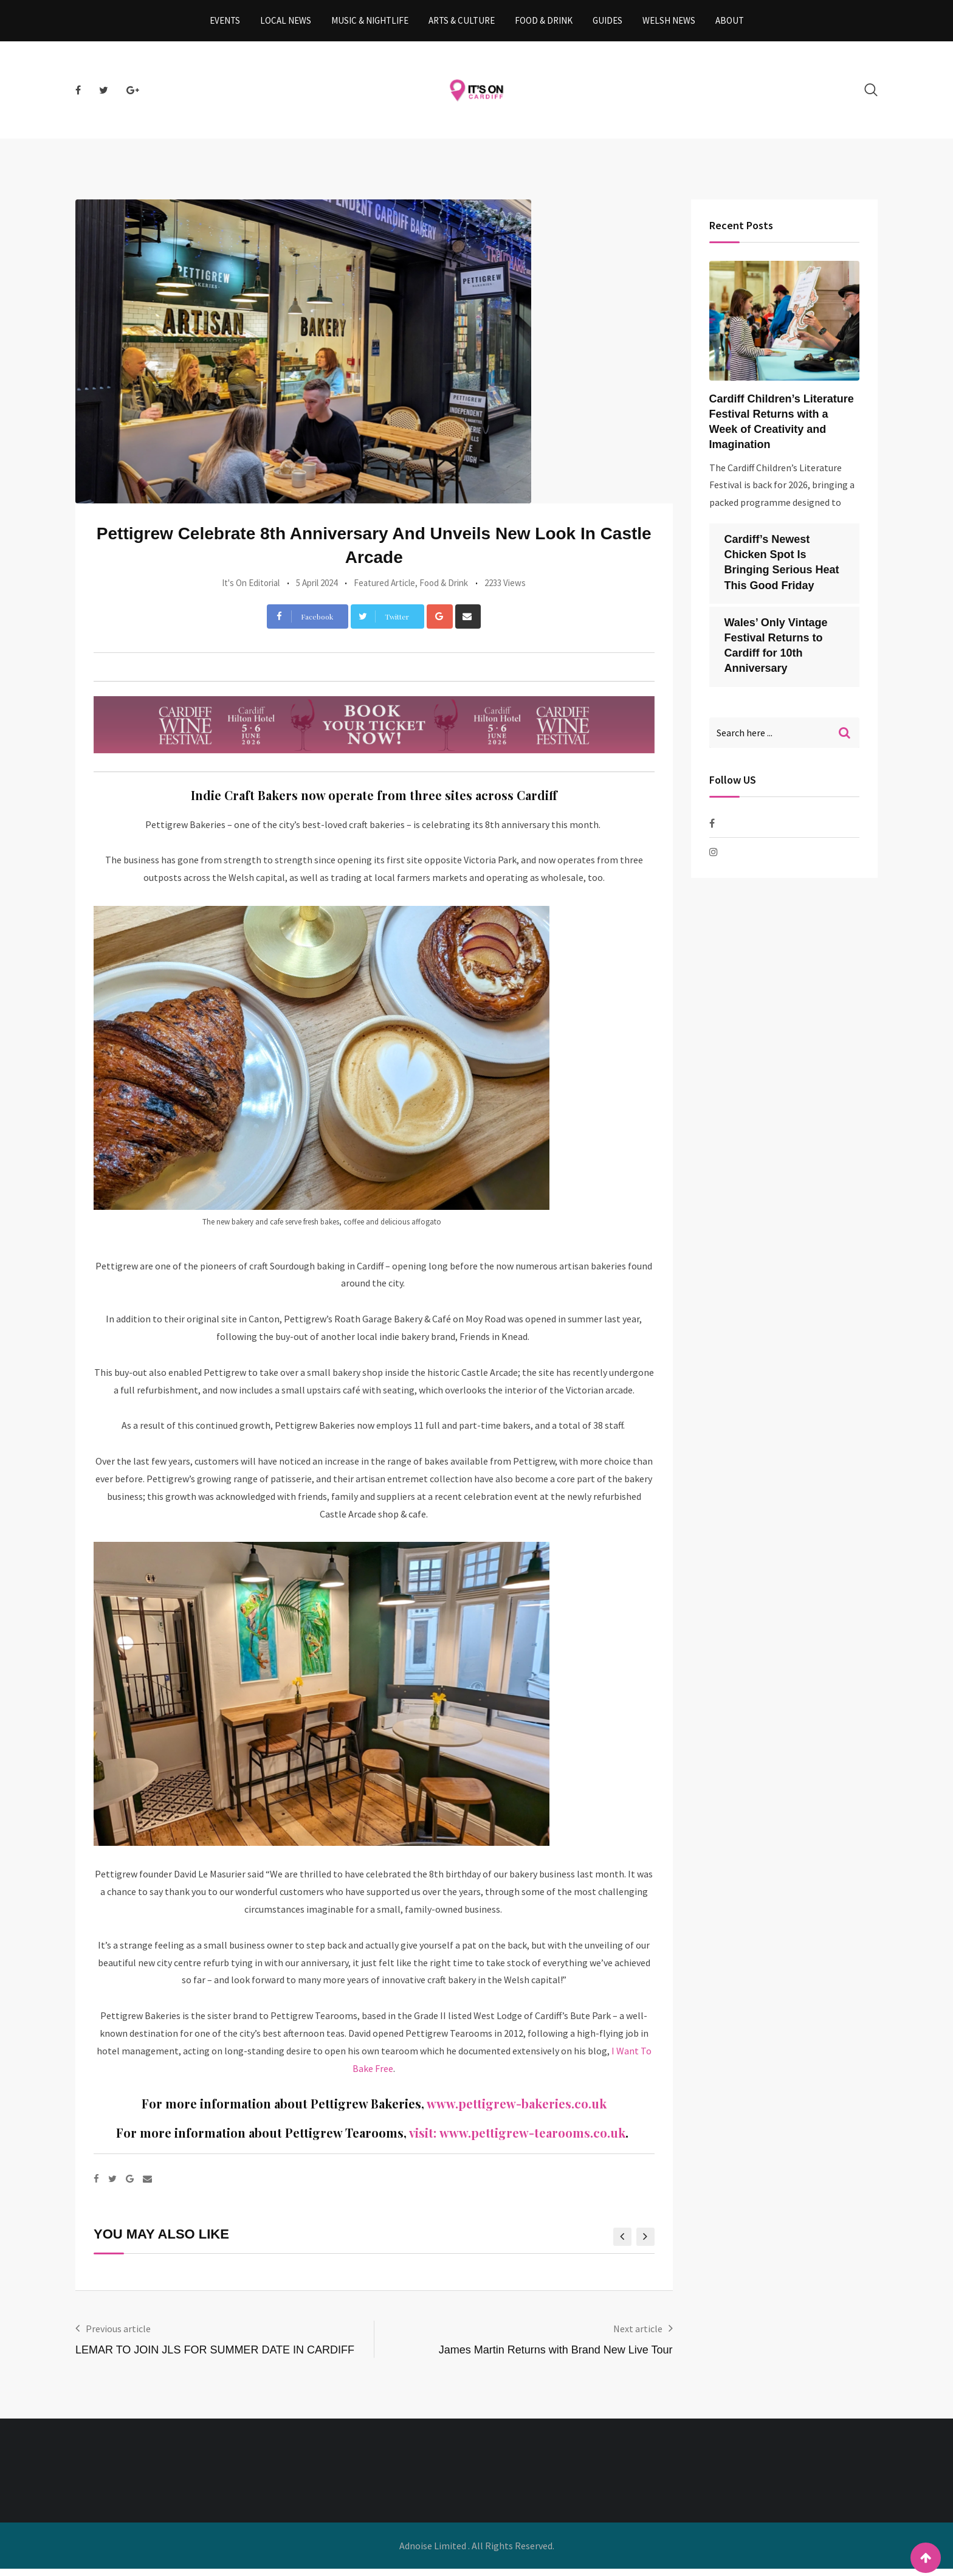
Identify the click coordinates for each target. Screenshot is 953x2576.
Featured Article (384, 589)
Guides (607, 24)
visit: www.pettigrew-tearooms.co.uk (517, 2140)
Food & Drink (544, 24)
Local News (285, 24)
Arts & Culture (461, 24)
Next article (637, 2336)
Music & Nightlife (369, 24)
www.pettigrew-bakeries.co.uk (517, 2110)
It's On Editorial (251, 589)
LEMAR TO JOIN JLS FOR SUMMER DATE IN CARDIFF (214, 2357)
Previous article (118, 2336)
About (729, 24)
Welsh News (668, 24)
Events (225, 24)
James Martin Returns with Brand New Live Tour (556, 2357)
